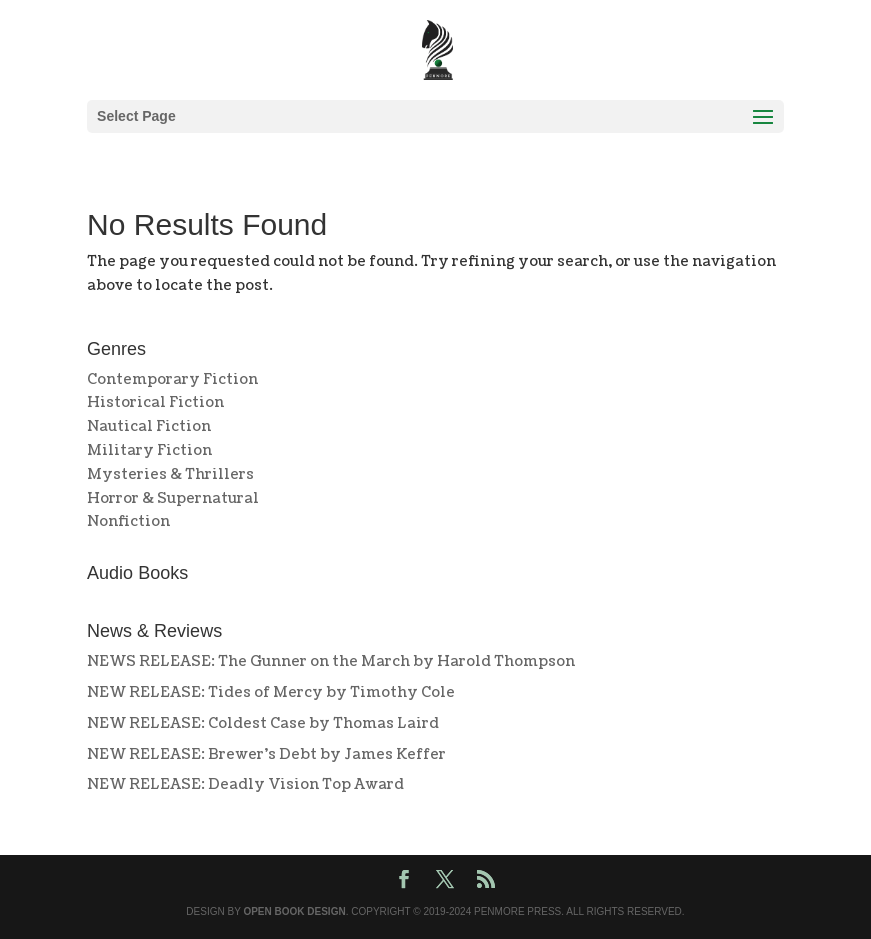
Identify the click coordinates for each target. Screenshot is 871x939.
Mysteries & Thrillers (170, 474)
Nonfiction (128, 521)
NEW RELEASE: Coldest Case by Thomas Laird (263, 723)
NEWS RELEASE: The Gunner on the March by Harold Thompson (331, 661)
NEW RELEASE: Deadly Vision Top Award (245, 784)
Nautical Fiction (149, 426)
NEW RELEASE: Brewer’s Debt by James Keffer (266, 754)
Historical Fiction (155, 402)
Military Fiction (149, 450)
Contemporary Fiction (172, 379)
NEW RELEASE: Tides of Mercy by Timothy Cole (271, 692)
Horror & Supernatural (173, 498)
